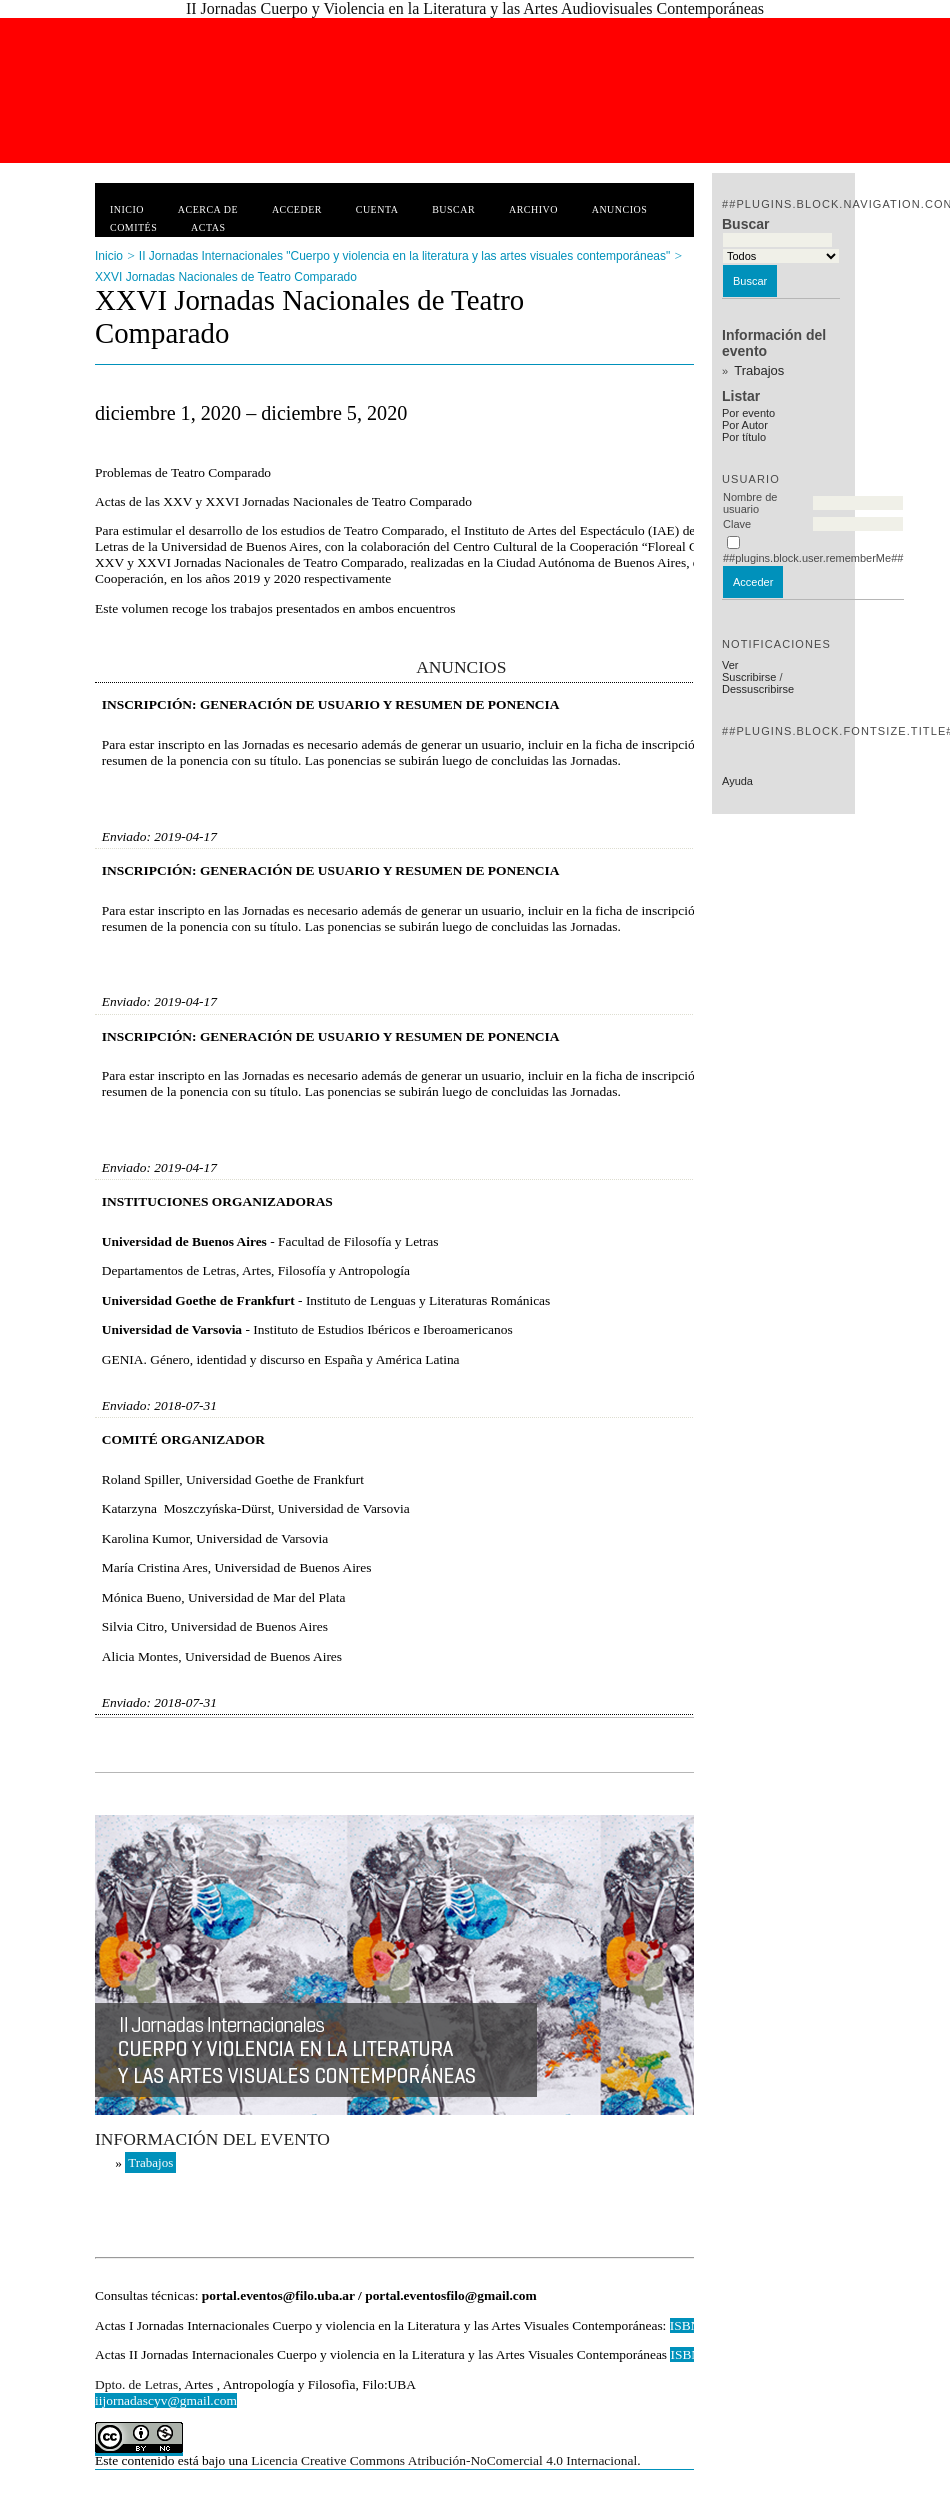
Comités (133, 227)
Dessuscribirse (758, 689)
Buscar (453, 209)
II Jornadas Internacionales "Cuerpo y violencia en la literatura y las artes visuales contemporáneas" (404, 256)
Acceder (297, 209)
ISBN (687, 2354)
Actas (208, 227)
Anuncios (620, 209)
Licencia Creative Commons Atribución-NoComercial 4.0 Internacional (444, 2460)
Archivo (533, 209)
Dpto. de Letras (136, 2384)
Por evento (748, 413)
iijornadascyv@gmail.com (166, 2400)
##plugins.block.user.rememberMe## (813, 558)
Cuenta (377, 209)
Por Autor (745, 425)
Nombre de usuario (750, 503)
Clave (737, 524)
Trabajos (759, 370)
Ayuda (737, 781)
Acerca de (208, 209)
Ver (730, 665)
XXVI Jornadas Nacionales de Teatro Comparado (226, 277)
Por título (744, 437)
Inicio (127, 209)
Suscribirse (749, 677)
